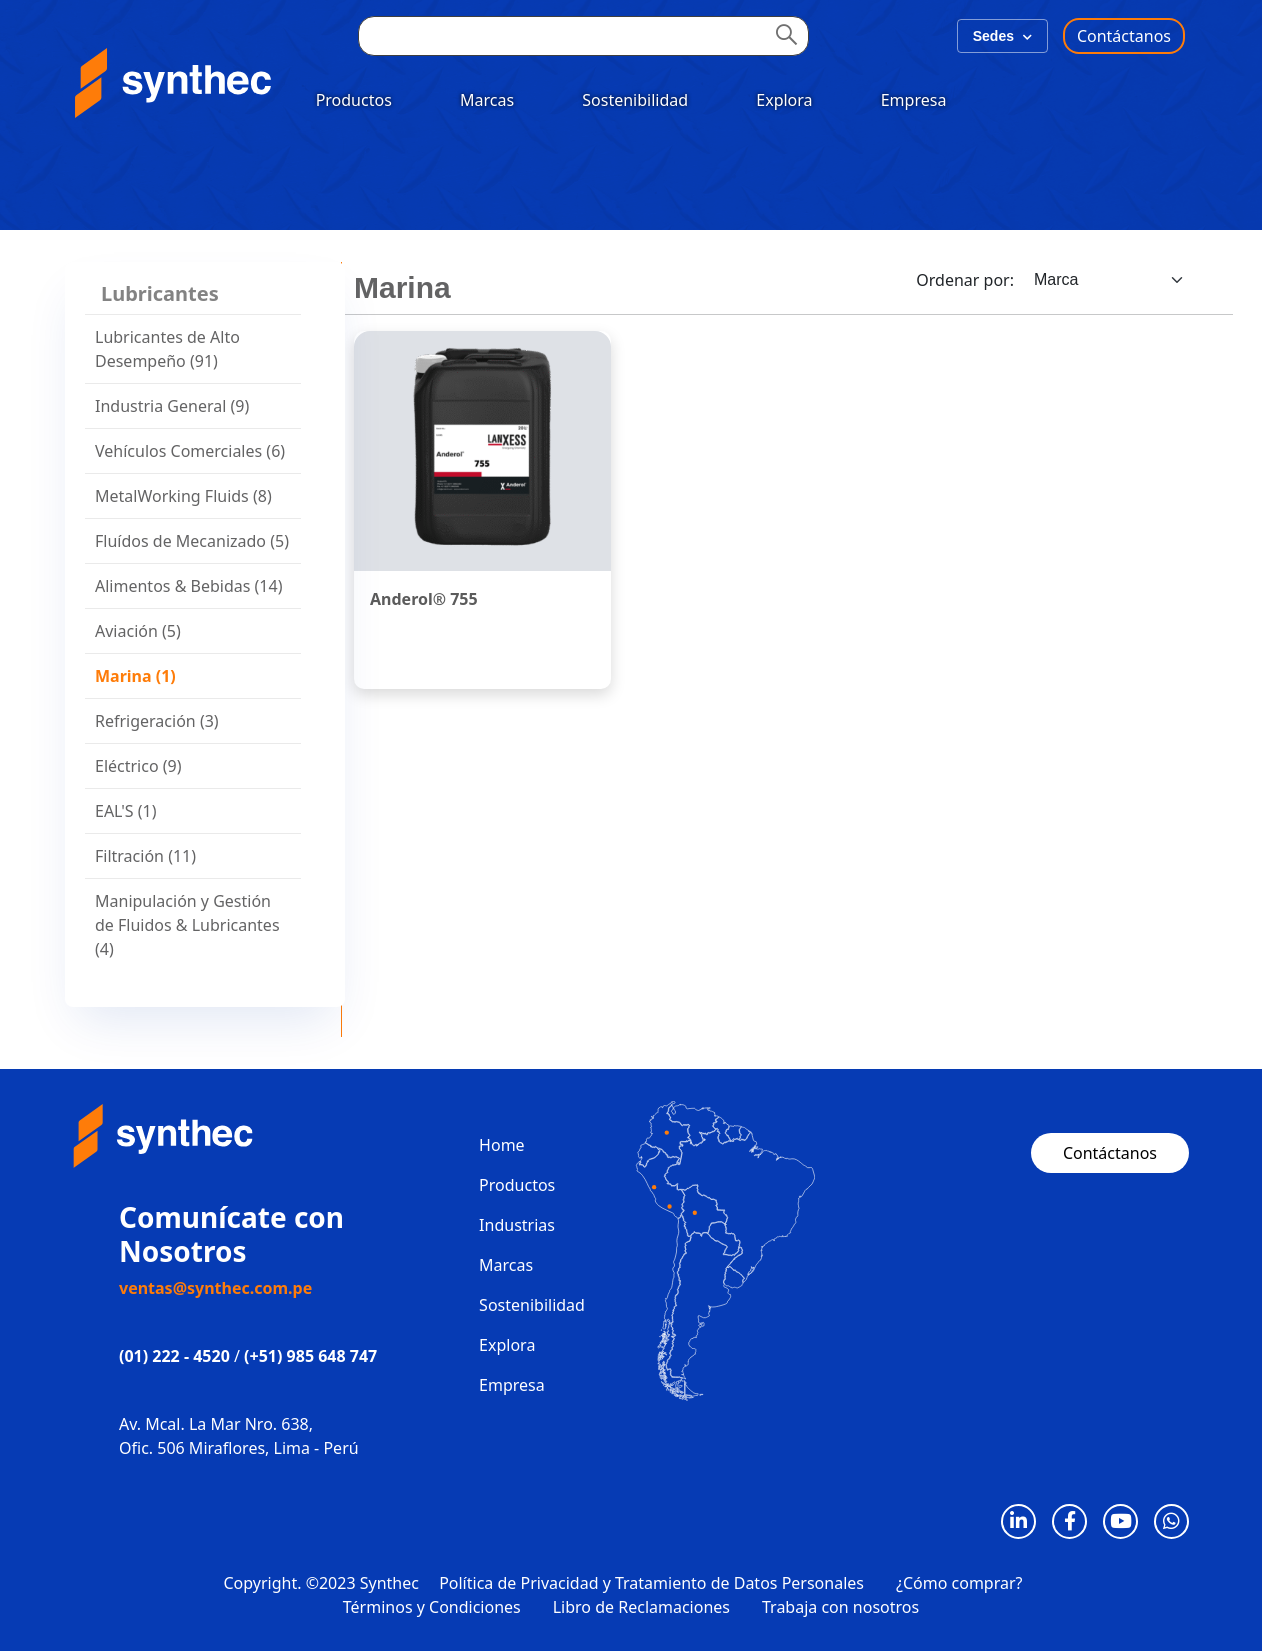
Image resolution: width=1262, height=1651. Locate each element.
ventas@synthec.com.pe (215, 1288)
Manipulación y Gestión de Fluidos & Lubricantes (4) (187, 925)
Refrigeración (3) (157, 721)
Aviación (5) (138, 631)
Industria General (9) (172, 406)
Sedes (1002, 36)
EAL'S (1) (126, 811)
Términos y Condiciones (432, 1607)
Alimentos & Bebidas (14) (188, 586)
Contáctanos (1124, 36)
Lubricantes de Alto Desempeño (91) (167, 349)
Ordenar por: (965, 280)
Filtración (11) (145, 856)
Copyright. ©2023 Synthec (321, 1583)
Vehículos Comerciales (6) (190, 451)
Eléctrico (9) (138, 766)
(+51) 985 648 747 (310, 1356)
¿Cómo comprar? (959, 1583)
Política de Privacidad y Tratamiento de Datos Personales (651, 1583)
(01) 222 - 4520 (174, 1356)
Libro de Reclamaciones (641, 1607)
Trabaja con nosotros (840, 1607)
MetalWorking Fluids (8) (183, 496)
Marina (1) (135, 676)
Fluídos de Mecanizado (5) (192, 541)
